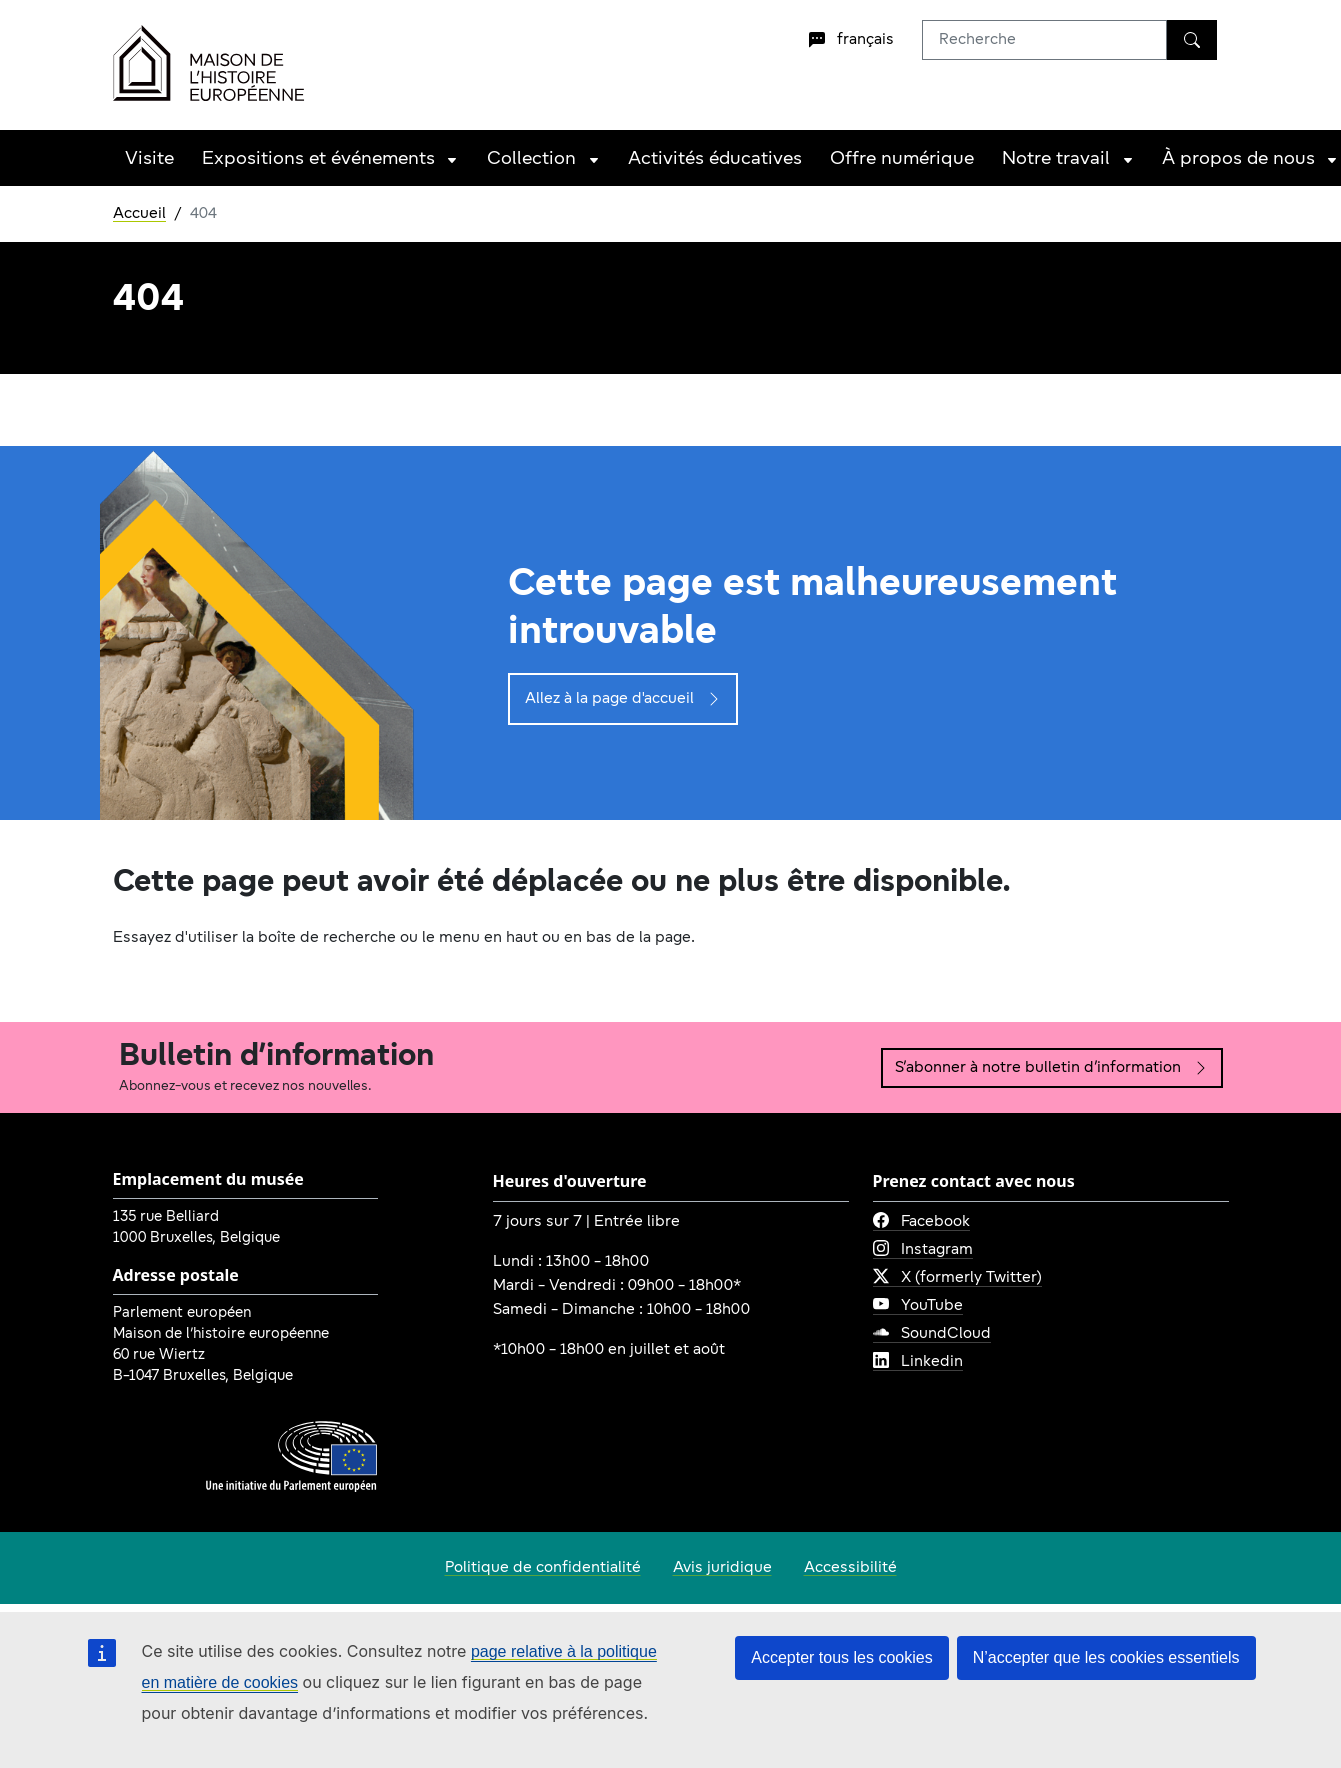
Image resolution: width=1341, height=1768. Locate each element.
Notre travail (1056, 159)
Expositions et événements (318, 159)
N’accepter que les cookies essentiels (1106, 1657)
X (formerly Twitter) (957, 1278)
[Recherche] (1192, 40)
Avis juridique (722, 1568)
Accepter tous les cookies (841, 1657)
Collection (531, 159)
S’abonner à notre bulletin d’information (1052, 1068)
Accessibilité (850, 1568)
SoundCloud (932, 1334)
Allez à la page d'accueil (623, 699)
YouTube (918, 1306)
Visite (149, 159)
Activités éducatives (715, 159)
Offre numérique (902, 159)
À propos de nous (1238, 159)
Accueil (139, 214)
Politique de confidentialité (543, 1568)
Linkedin (918, 1362)
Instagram (923, 1250)
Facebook (921, 1222)
